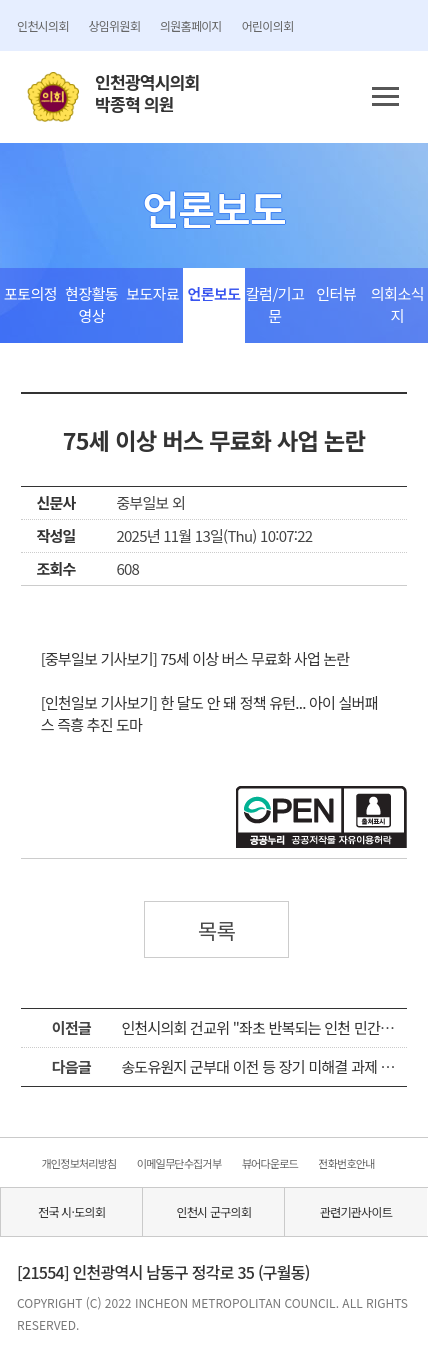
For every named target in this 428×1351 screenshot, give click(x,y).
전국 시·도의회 (71, 1211)
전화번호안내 (346, 1163)
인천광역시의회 (147, 93)
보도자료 (152, 293)
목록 (217, 930)
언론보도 (213, 293)
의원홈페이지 (191, 25)
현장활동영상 (91, 304)
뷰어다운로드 (270, 1163)
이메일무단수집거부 (179, 1163)
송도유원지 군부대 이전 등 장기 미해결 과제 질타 (263, 1066)
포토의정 (30, 293)
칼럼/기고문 (275, 304)
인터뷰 (336, 293)
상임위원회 (114, 25)
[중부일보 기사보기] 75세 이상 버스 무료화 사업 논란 (195, 658)
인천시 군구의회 (213, 1211)
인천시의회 (42, 25)
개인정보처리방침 (78, 1163)
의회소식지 (397, 304)
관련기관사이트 (356, 1211)
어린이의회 (267, 25)
